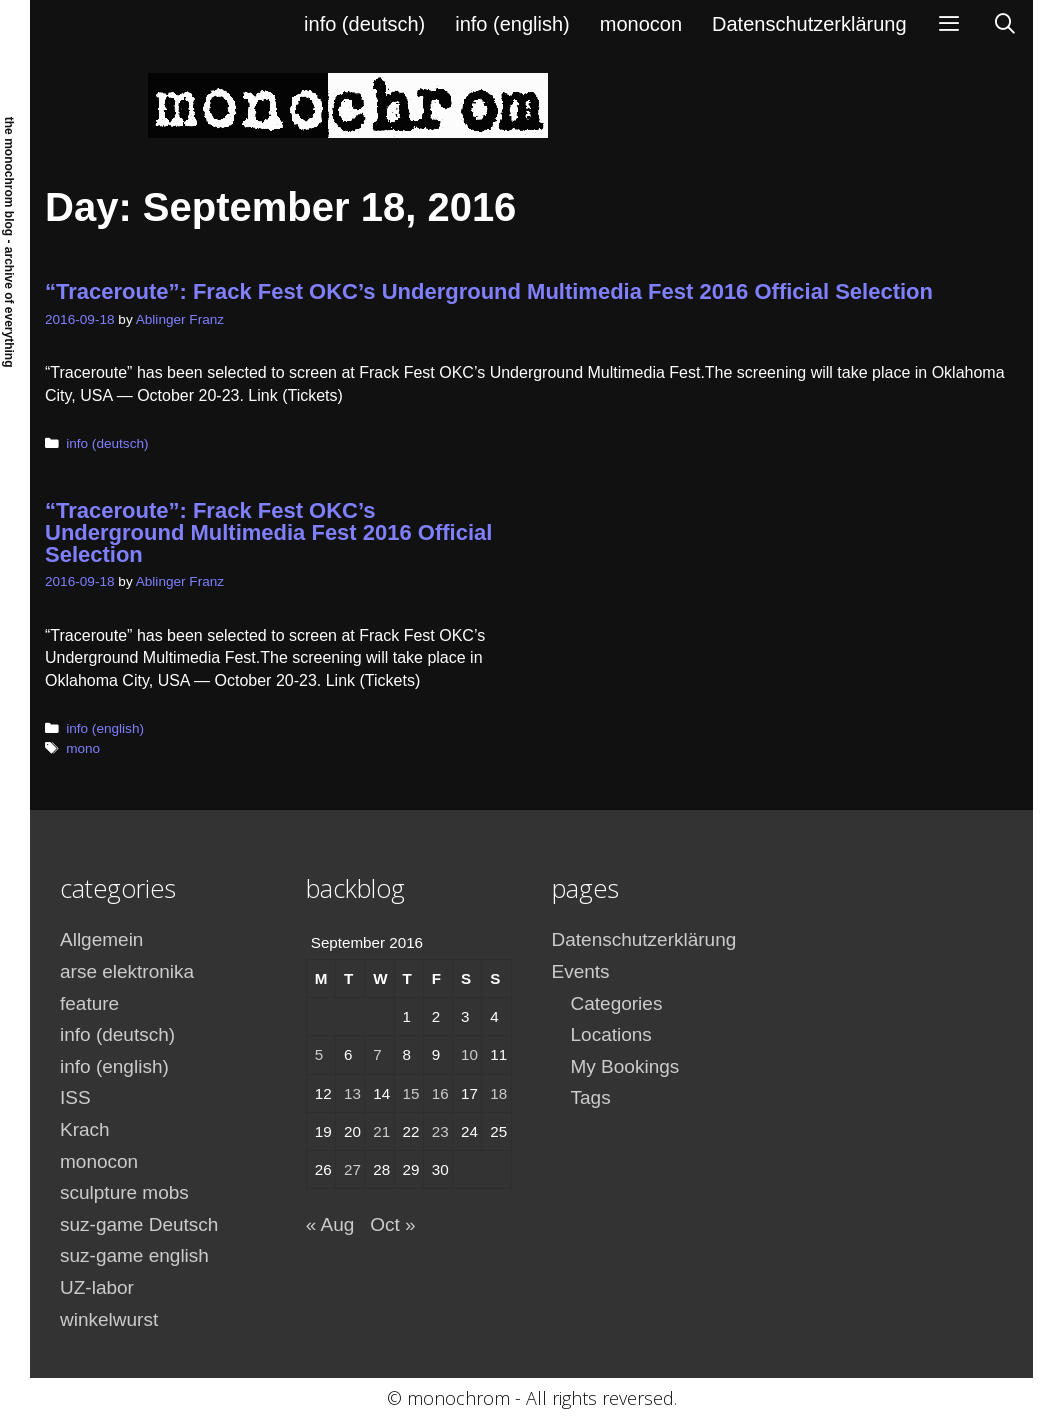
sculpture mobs (124, 1192)
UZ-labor (97, 1287)
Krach (85, 1129)
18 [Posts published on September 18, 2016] (498, 1093)
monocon (641, 24)
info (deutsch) (364, 24)
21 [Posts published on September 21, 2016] (381, 1131)
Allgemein (101, 939)
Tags (591, 1097)
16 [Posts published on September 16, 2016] (440, 1093)
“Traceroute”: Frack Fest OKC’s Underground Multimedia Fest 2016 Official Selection (489, 291)
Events (581, 971)
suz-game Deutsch (139, 1224)
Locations (611, 1034)
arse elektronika (127, 971)
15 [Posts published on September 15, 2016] (411, 1093)
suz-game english (134, 1255)
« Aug (330, 1224)
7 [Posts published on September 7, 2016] (377, 1054)
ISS (75, 1097)
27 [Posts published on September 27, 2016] (352, 1169)
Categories (617, 1003)
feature (89, 1003)
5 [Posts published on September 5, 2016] (319, 1054)
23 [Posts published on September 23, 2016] (440, 1131)
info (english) (512, 24)
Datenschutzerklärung (809, 24)
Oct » (392, 1224)
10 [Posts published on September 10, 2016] (469, 1054)
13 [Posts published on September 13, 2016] (352, 1093)
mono (83, 748)
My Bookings (625, 1066)
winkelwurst (109, 1319)
